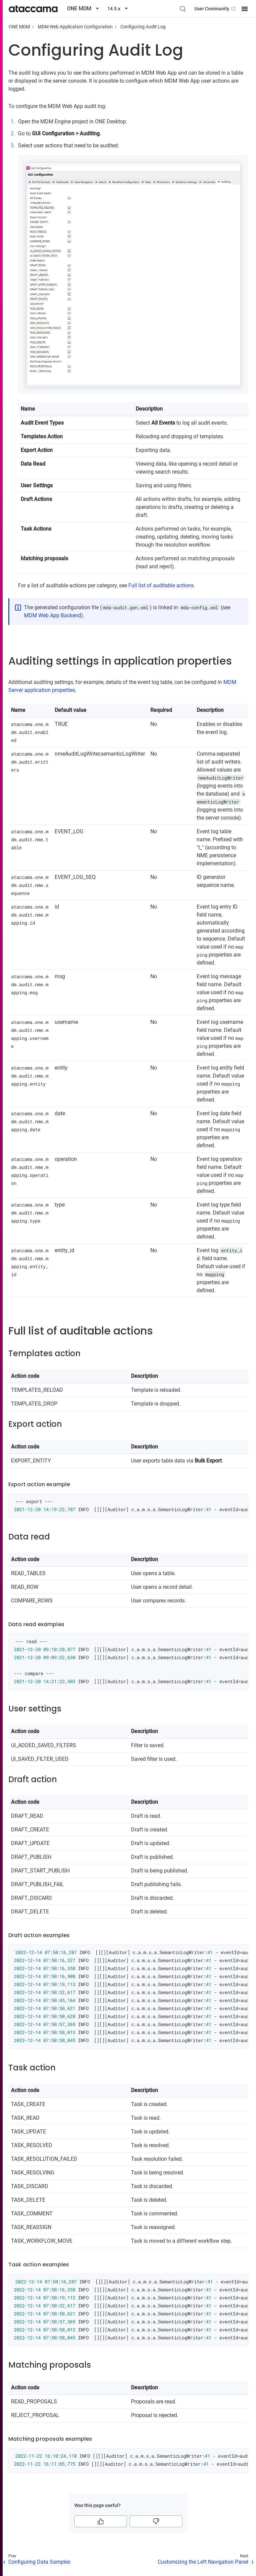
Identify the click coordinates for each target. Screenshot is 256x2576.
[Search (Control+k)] (182, 9)
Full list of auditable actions (161, 585)
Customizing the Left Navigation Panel (203, 2562)
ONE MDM (19, 26)
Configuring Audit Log (143, 26)
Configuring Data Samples (39, 2562)
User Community (215, 8)
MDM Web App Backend (52, 615)
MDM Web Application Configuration (75, 26)
